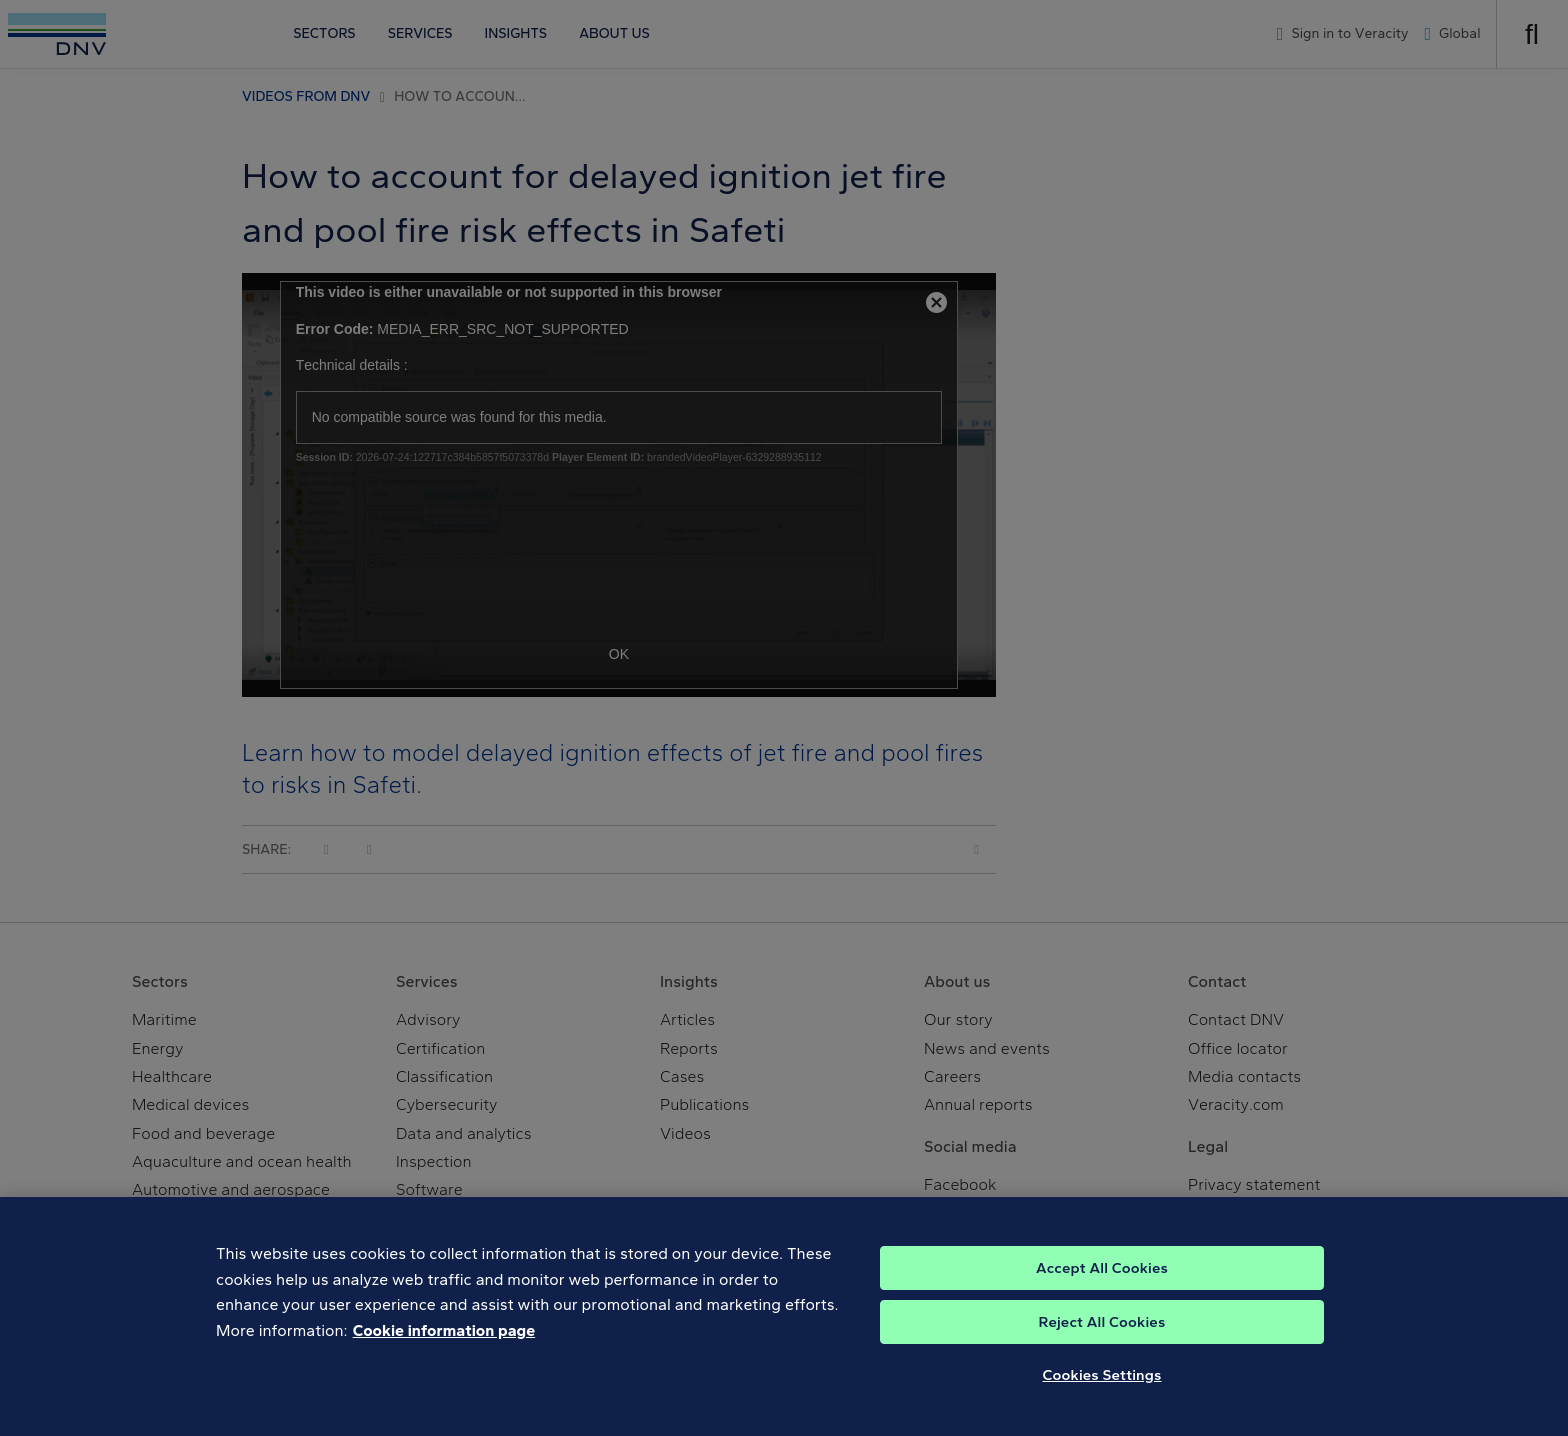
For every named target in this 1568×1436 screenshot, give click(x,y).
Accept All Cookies (1102, 1281)
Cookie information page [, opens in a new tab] (444, 1343)
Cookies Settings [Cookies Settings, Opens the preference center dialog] (1102, 1388)
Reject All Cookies (1102, 1335)
